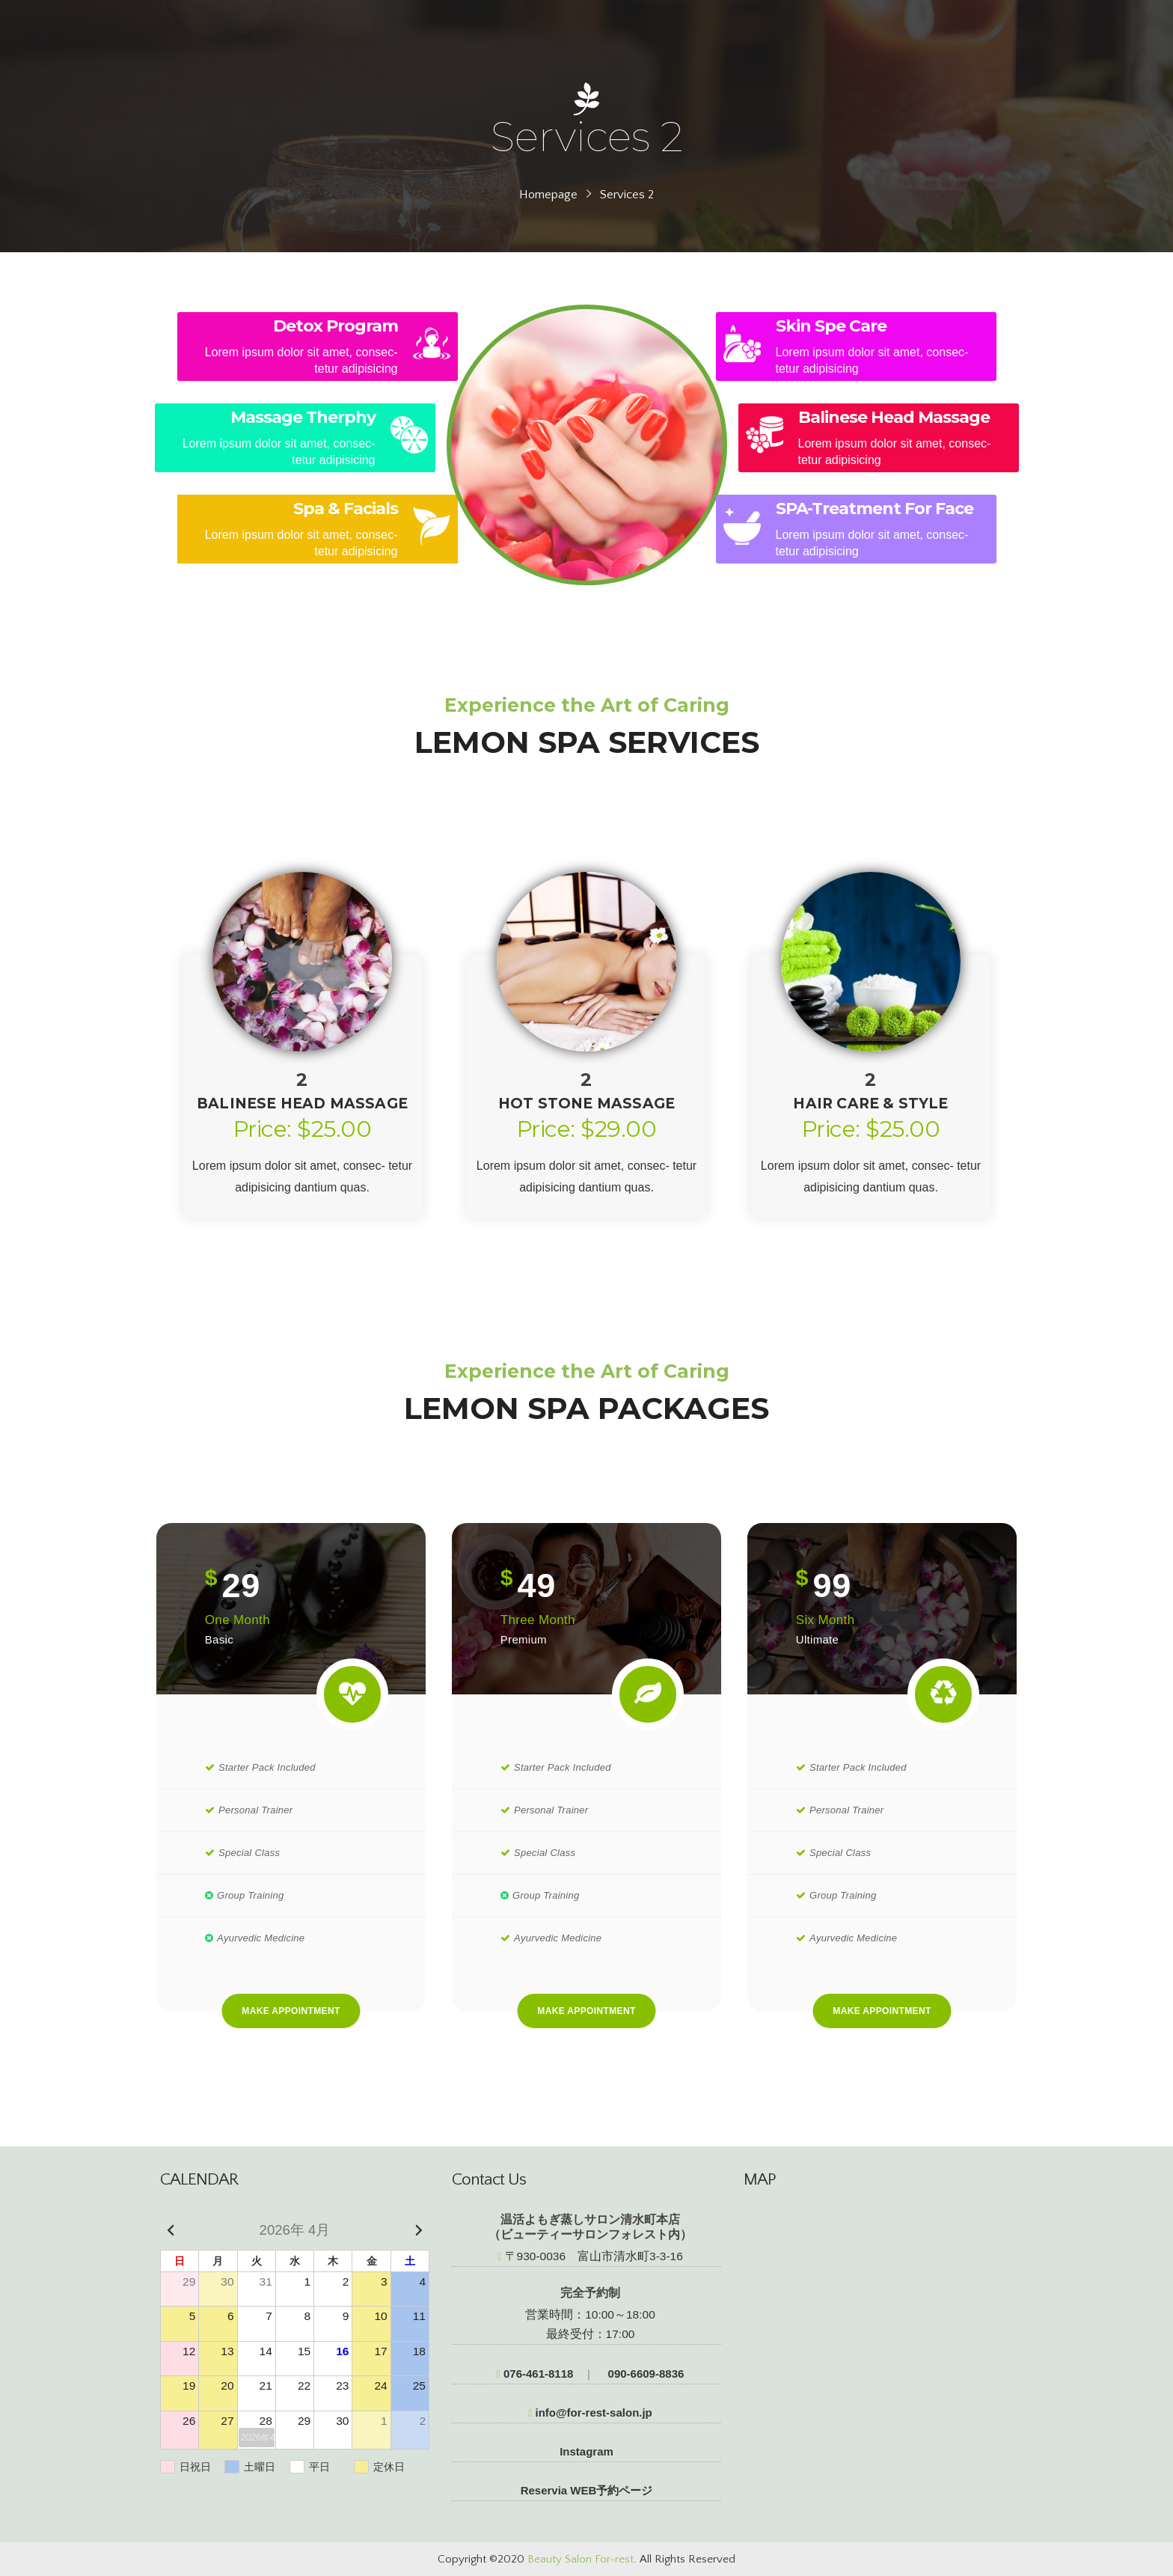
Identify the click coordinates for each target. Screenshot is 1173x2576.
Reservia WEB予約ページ (587, 2490)
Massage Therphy (303, 417)
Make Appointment (291, 2011)
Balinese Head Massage (894, 417)
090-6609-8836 (644, 2373)
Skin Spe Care (831, 326)
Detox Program (335, 326)
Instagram (586, 2451)
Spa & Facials (345, 508)
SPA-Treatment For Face (874, 508)
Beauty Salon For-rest (580, 2559)
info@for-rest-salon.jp (590, 2412)
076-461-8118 (535, 2373)
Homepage (548, 194)
